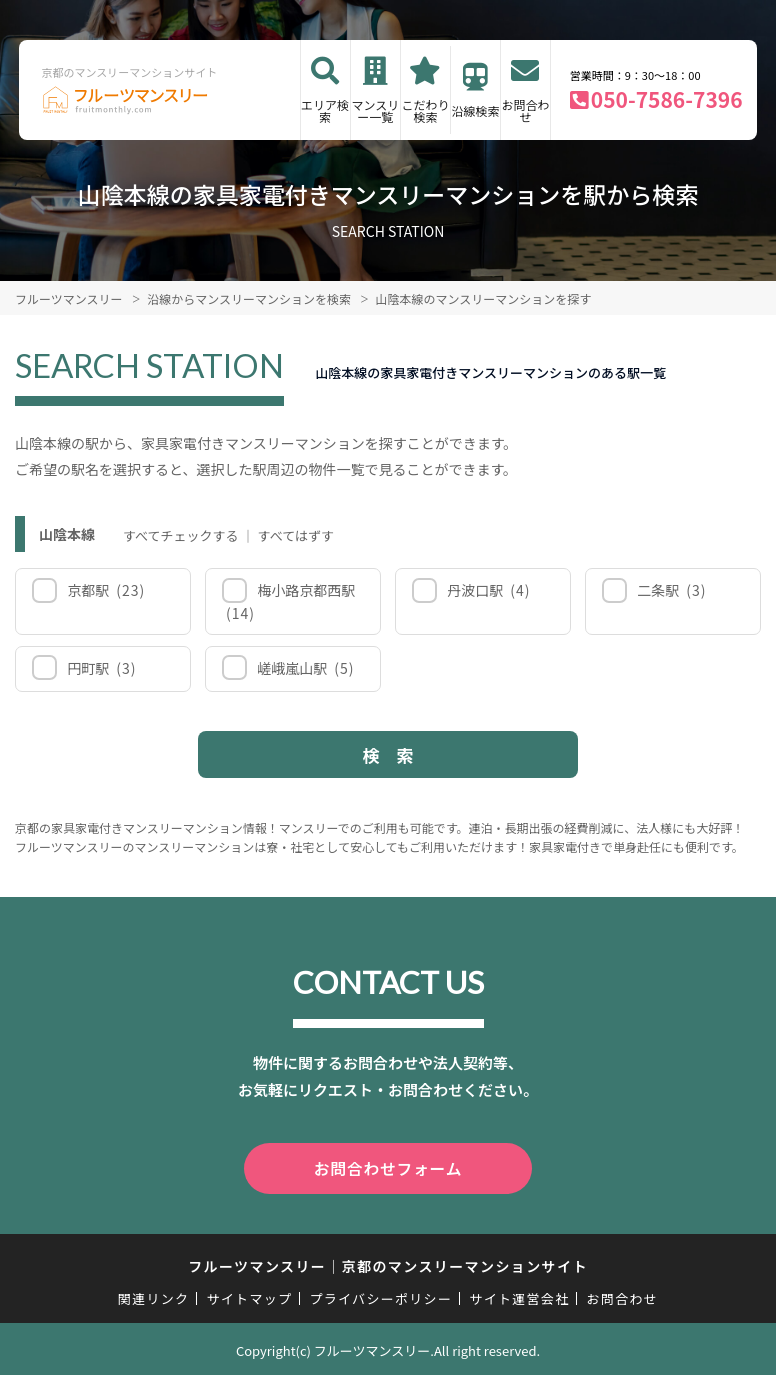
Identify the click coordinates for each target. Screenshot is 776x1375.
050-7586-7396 (667, 99)
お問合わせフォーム (388, 1167)
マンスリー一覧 (375, 110)
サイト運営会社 (519, 1295)
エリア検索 (325, 110)
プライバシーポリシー (380, 1295)
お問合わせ (525, 110)
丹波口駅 (487, 590)
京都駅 (104, 590)
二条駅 (670, 590)
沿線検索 (476, 110)
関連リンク (154, 1295)
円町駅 (100, 668)
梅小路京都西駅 (290, 601)
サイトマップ (250, 1295)
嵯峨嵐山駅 (304, 668)
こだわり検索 (425, 110)
